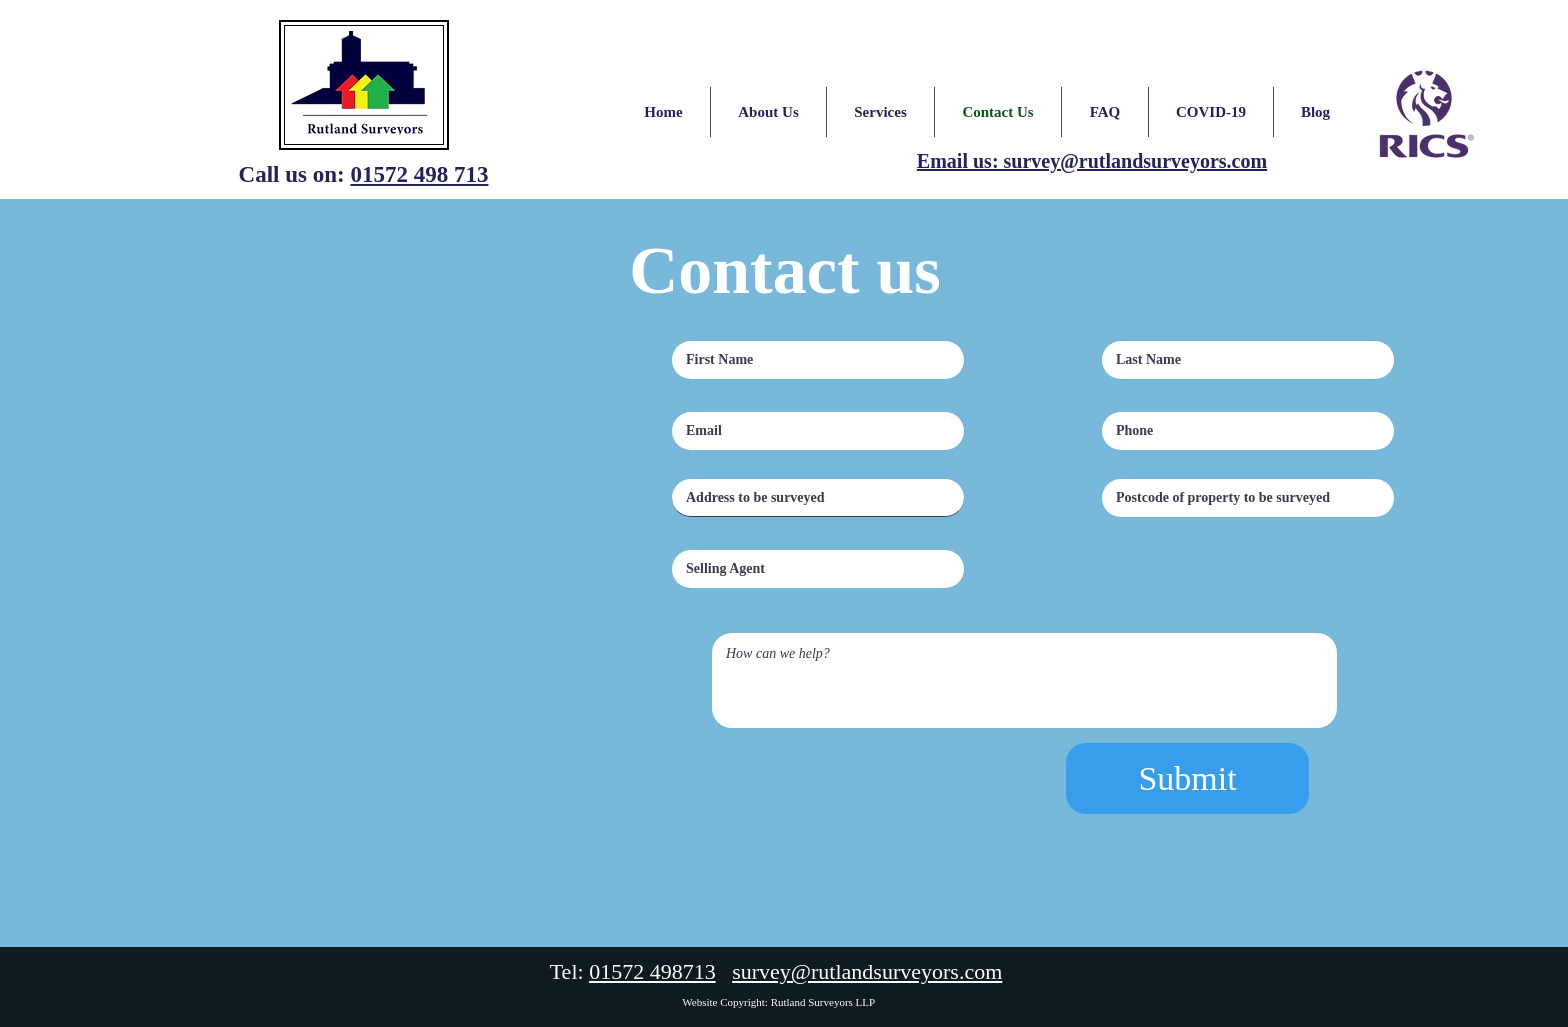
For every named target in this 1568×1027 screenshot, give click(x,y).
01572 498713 (652, 971)
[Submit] (1187, 778)
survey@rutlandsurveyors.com (867, 971)
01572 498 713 (419, 174)
